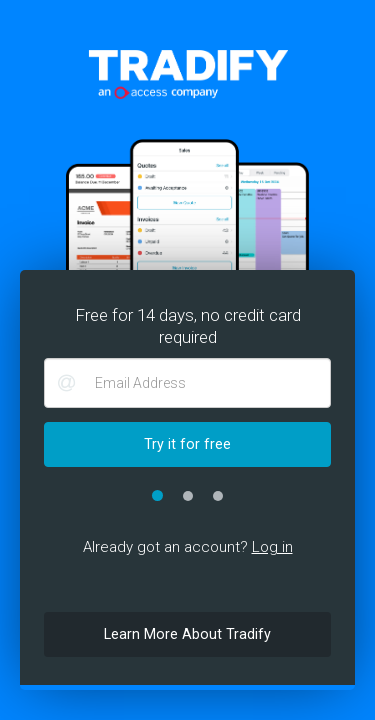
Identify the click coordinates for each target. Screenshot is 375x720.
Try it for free (187, 444)
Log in (272, 547)
